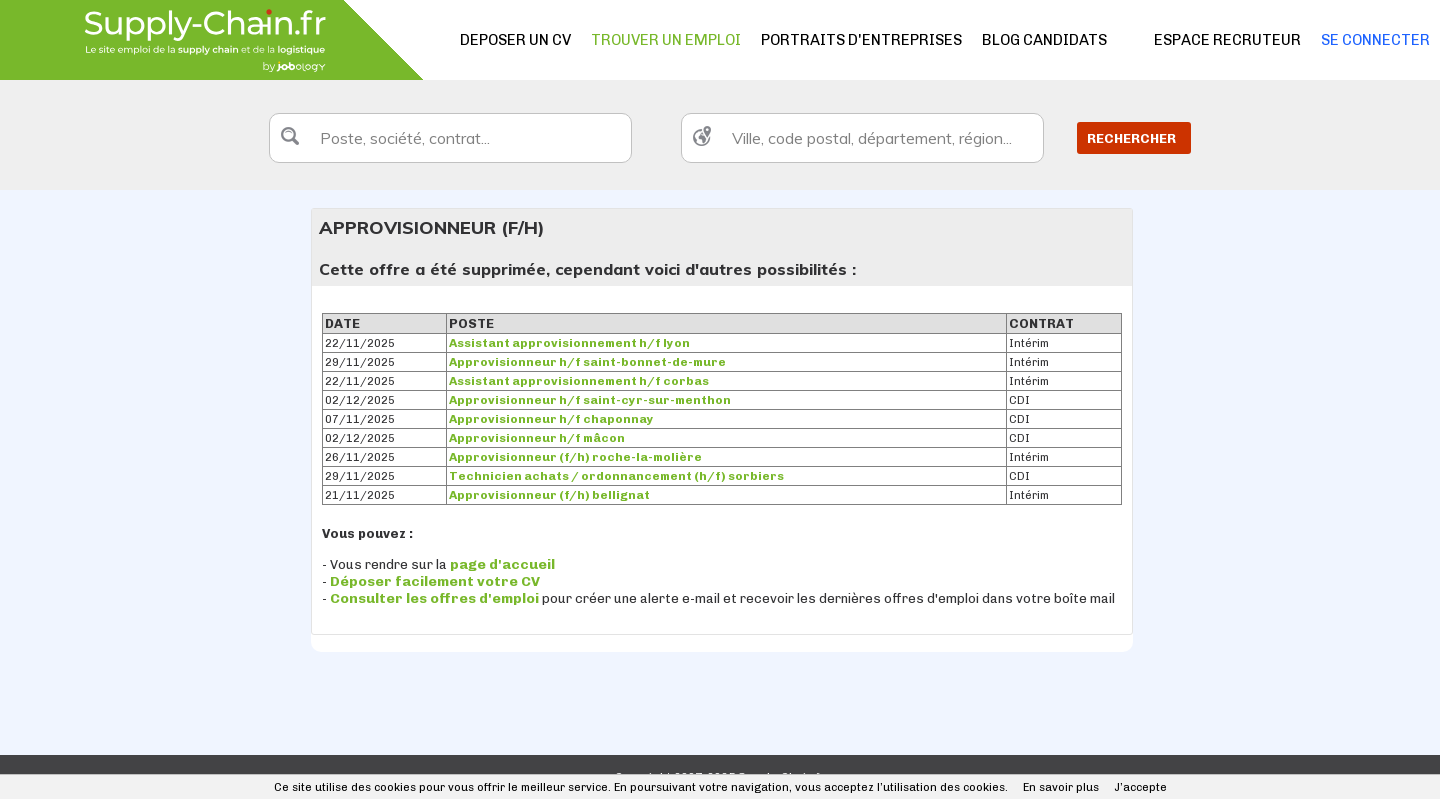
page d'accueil (502, 564)
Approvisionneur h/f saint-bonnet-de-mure (587, 362)
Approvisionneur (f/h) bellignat (549, 495)
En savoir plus (1061, 787)
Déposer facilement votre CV (435, 581)
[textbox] (450, 138)
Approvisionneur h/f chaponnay (551, 419)
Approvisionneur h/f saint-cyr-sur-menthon (590, 400)
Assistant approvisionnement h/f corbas (579, 381)
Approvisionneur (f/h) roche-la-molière (575, 457)
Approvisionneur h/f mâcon (537, 438)
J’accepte (1140, 787)
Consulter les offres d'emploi (436, 598)
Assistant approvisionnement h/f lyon (569, 343)
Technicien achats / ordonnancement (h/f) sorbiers (616, 476)
